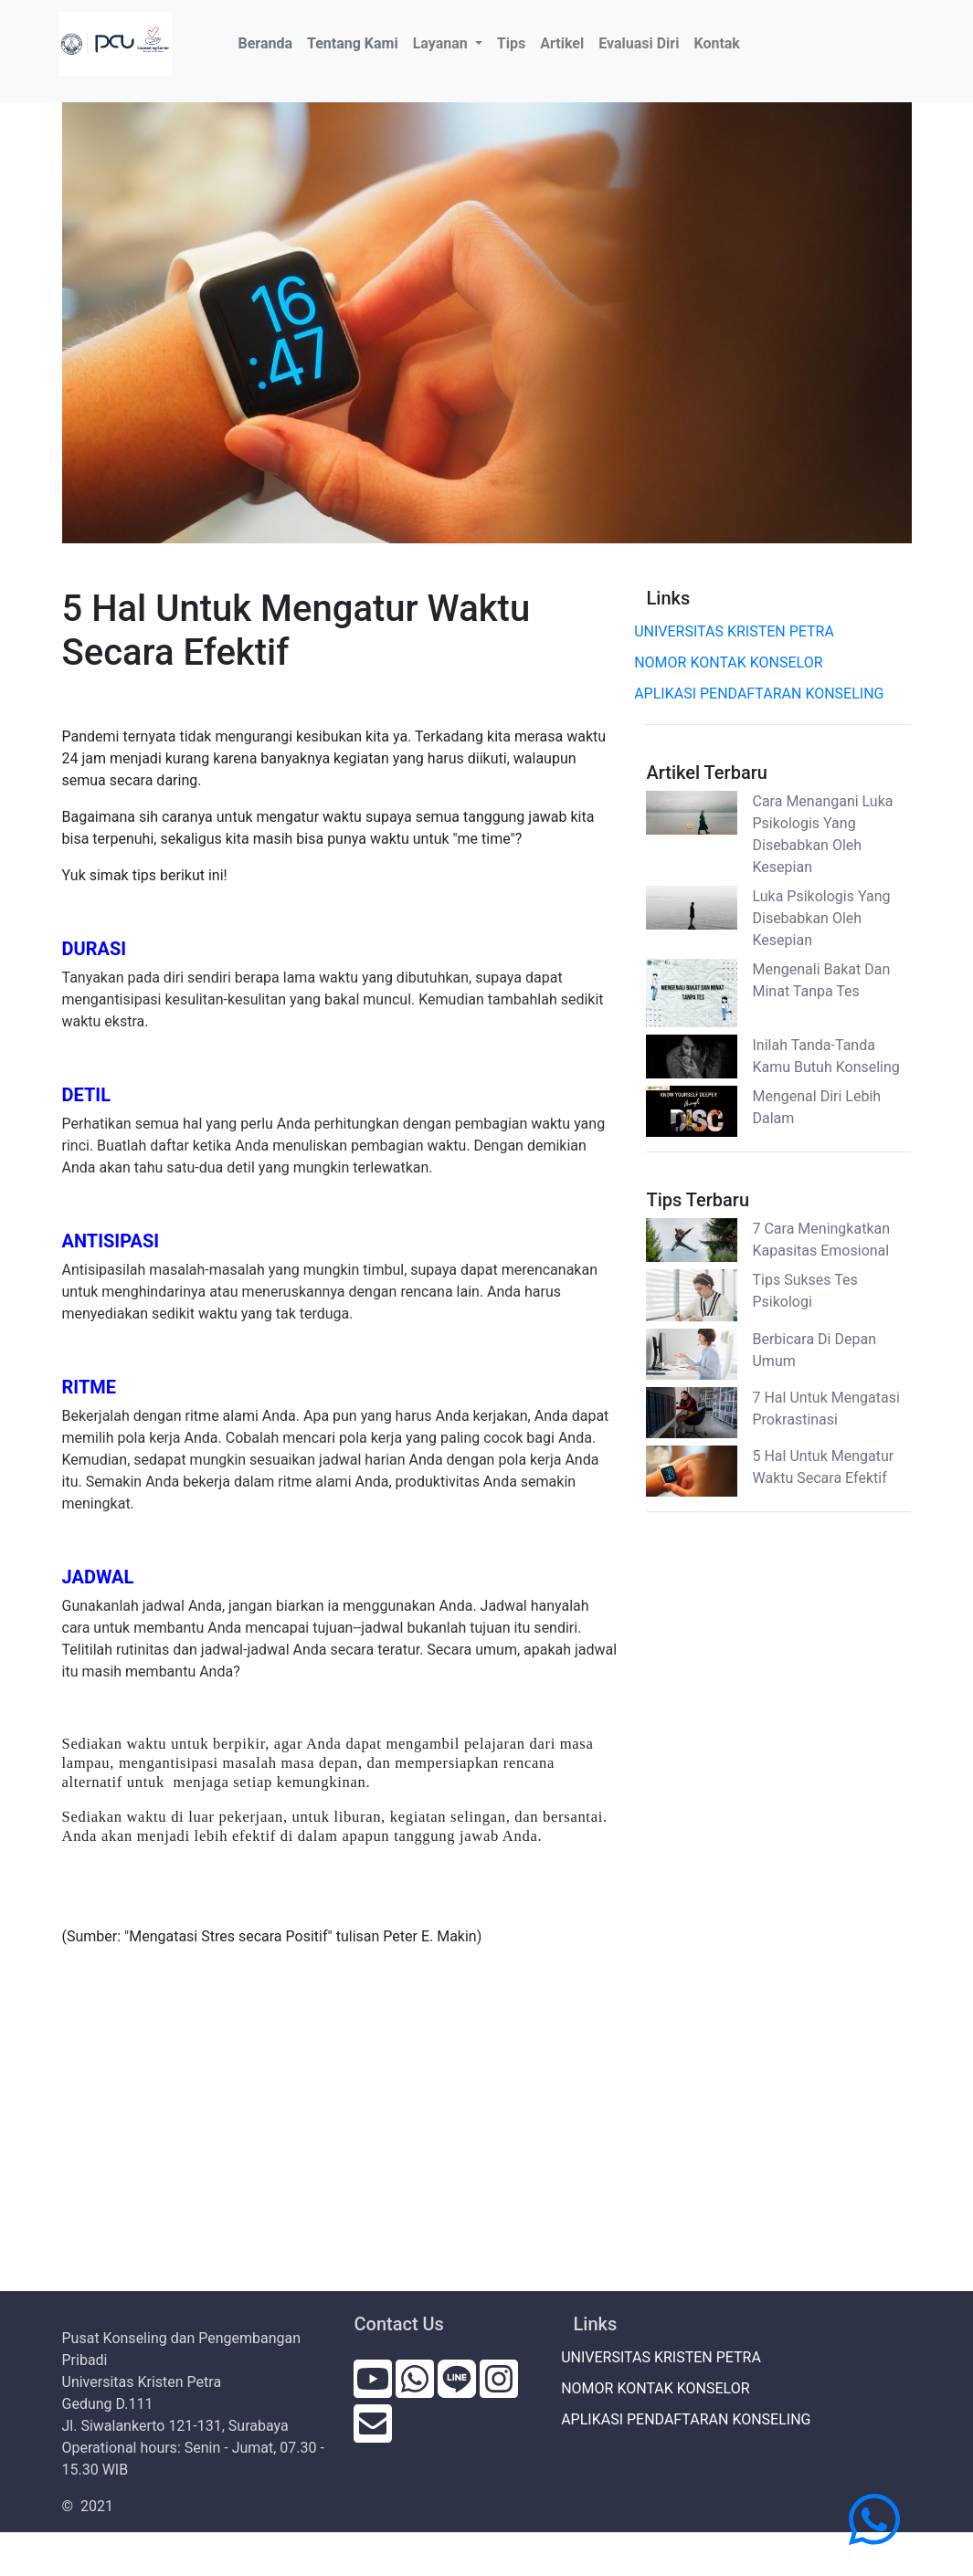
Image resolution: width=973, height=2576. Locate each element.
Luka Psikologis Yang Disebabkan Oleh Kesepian (821, 918)
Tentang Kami (352, 43)
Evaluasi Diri (638, 43)
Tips (511, 43)
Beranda (269, 42)
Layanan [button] (442, 43)
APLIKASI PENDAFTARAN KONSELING (764, 693)
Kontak (716, 43)
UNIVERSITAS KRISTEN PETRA (739, 631)
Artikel (562, 43)
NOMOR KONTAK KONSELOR (734, 662)
